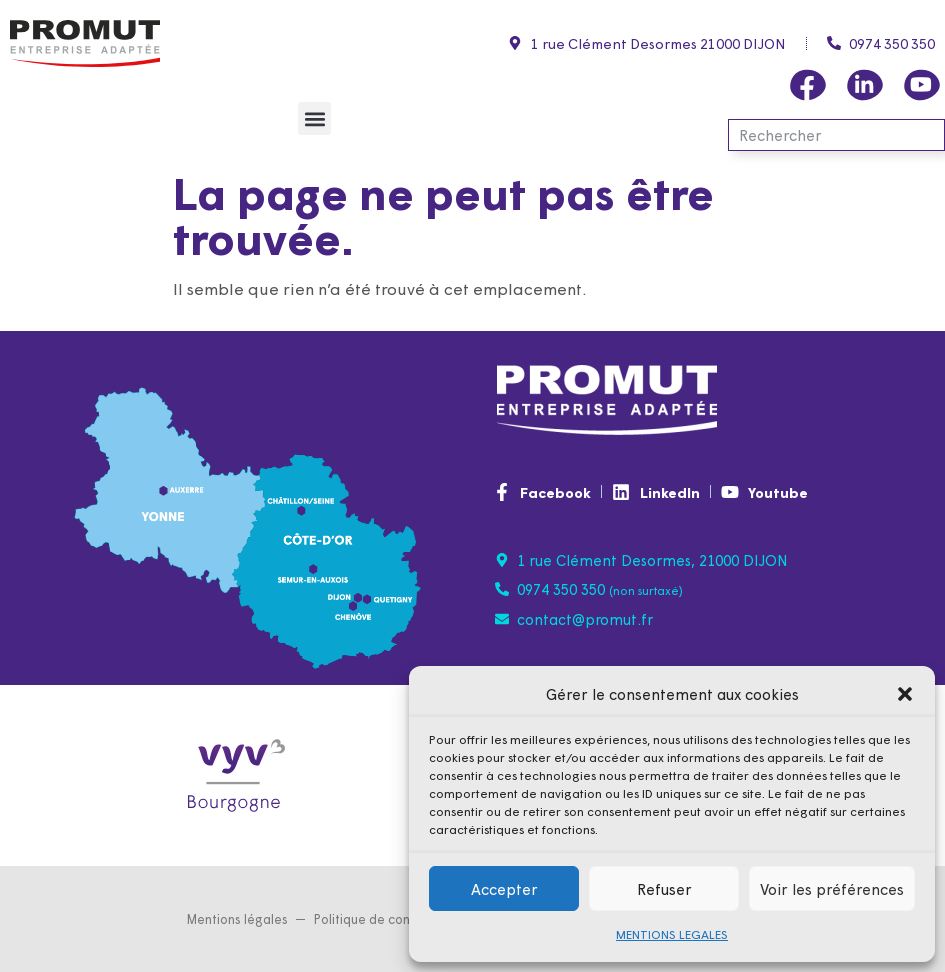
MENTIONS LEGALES (672, 934)
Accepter (504, 888)
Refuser (664, 888)
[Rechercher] (927, 135)
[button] (905, 694)
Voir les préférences (832, 888)
